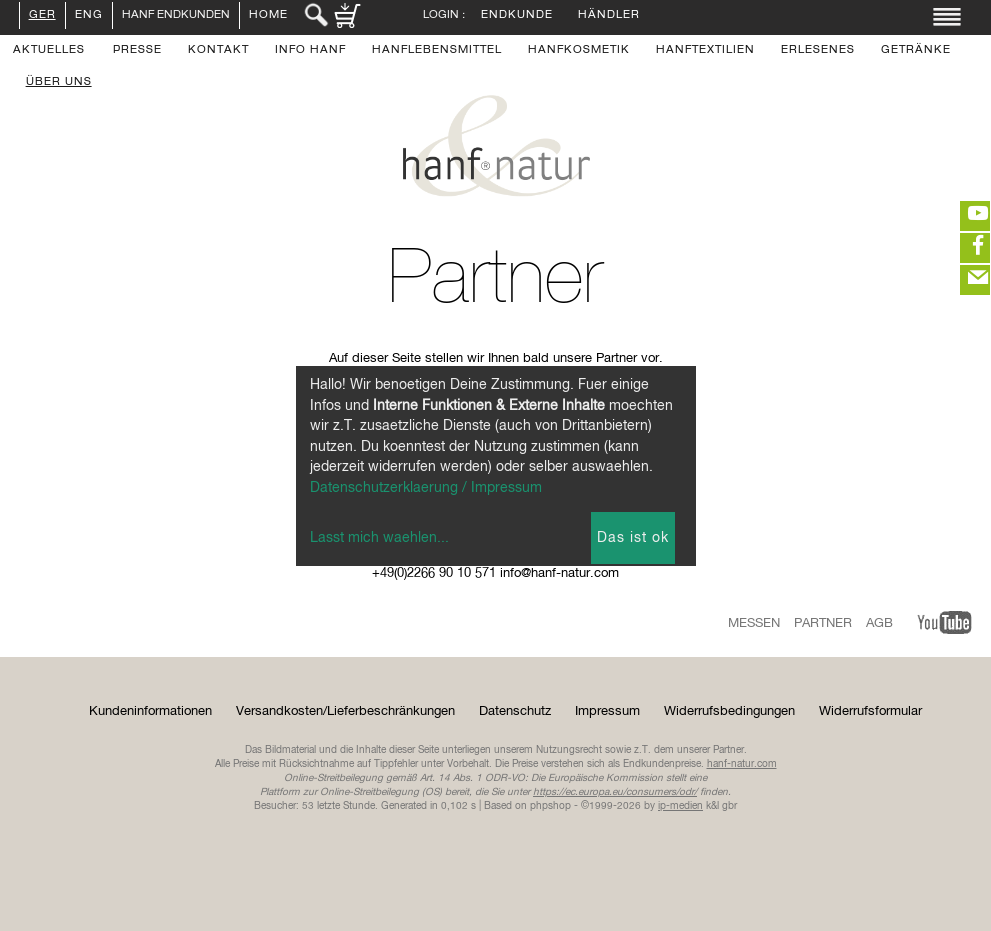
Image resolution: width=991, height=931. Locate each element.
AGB (879, 623)
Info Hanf (310, 51)
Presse (137, 51)
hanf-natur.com (742, 764)
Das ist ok (633, 538)
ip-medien (680, 806)
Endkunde (517, 16)
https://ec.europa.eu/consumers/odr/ (615, 792)
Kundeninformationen (150, 711)
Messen (754, 623)
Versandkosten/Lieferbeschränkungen (345, 711)
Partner (823, 623)
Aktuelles (49, 51)
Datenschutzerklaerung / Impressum (426, 488)
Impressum (607, 711)
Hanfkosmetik (579, 51)
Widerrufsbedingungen (729, 711)
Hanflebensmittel (437, 51)
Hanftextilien (705, 51)
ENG (89, 16)
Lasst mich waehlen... (379, 538)
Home (268, 16)
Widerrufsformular (870, 711)
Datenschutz (515, 711)
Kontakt (218, 51)
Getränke (916, 51)
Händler (609, 16)
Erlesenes (818, 51)
